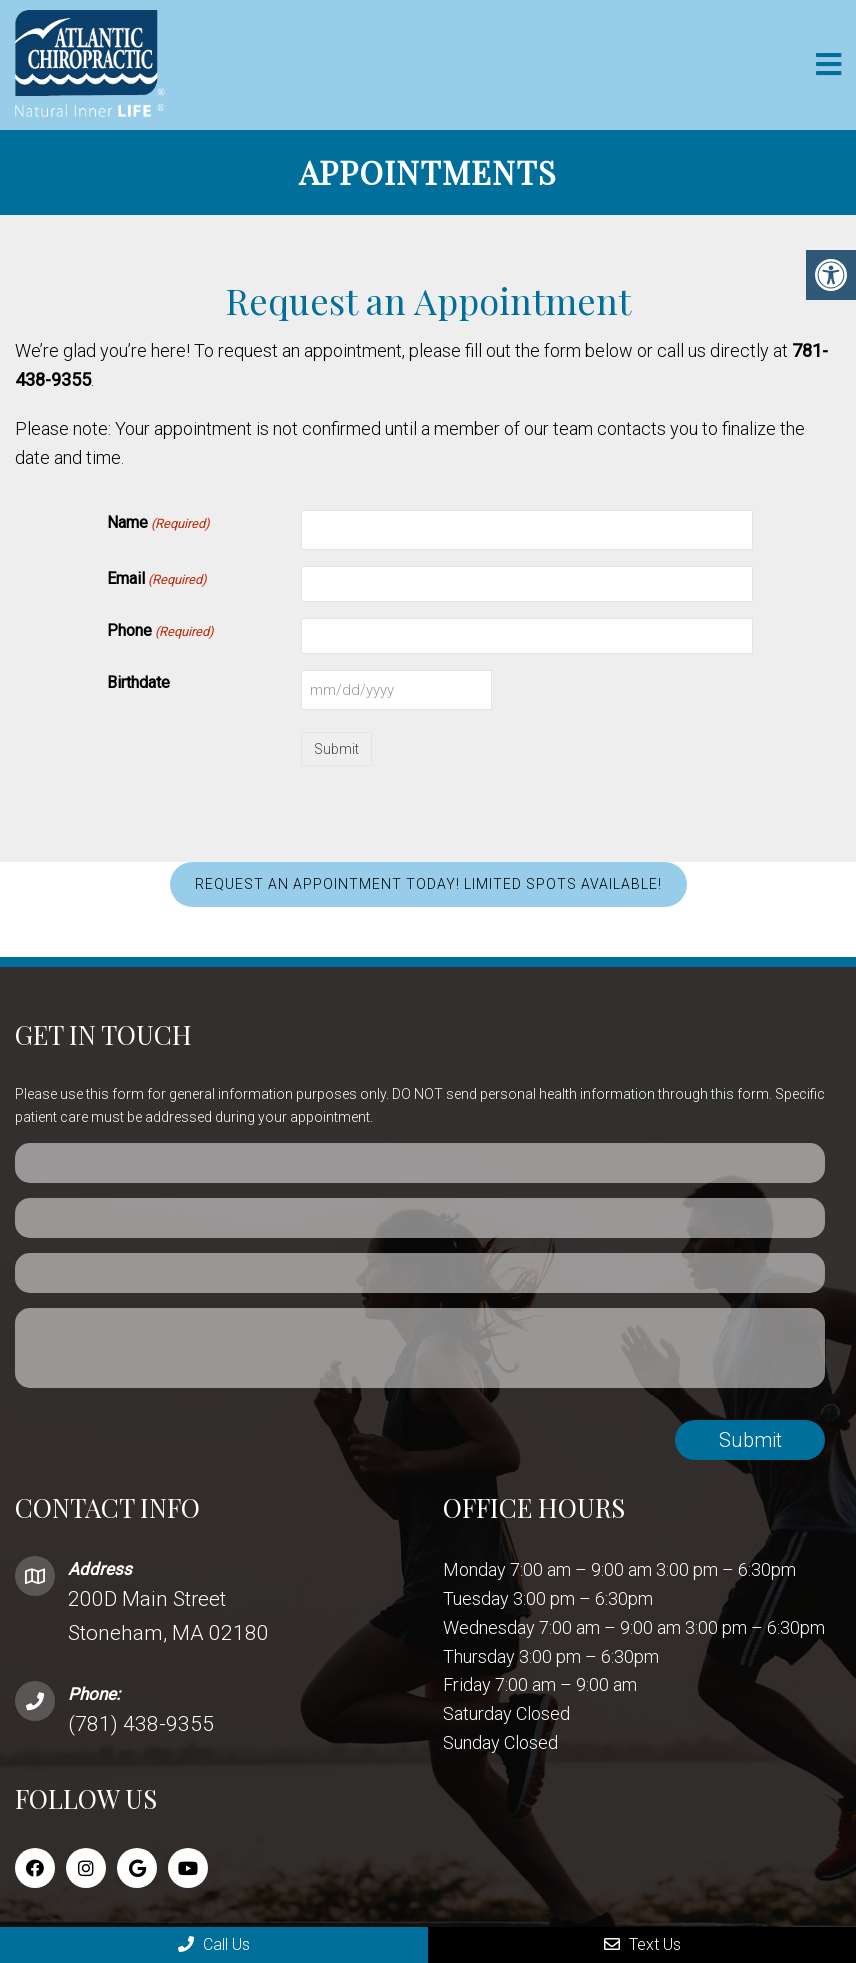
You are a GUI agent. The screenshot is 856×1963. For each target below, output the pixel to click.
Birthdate (138, 682)
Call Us (214, 1944)
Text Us (642, 1944)
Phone (160, 632)
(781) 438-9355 (141, 1724)
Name (158, 524)
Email (157, 580)
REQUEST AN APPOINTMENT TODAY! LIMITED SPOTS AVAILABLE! (428, 884)
